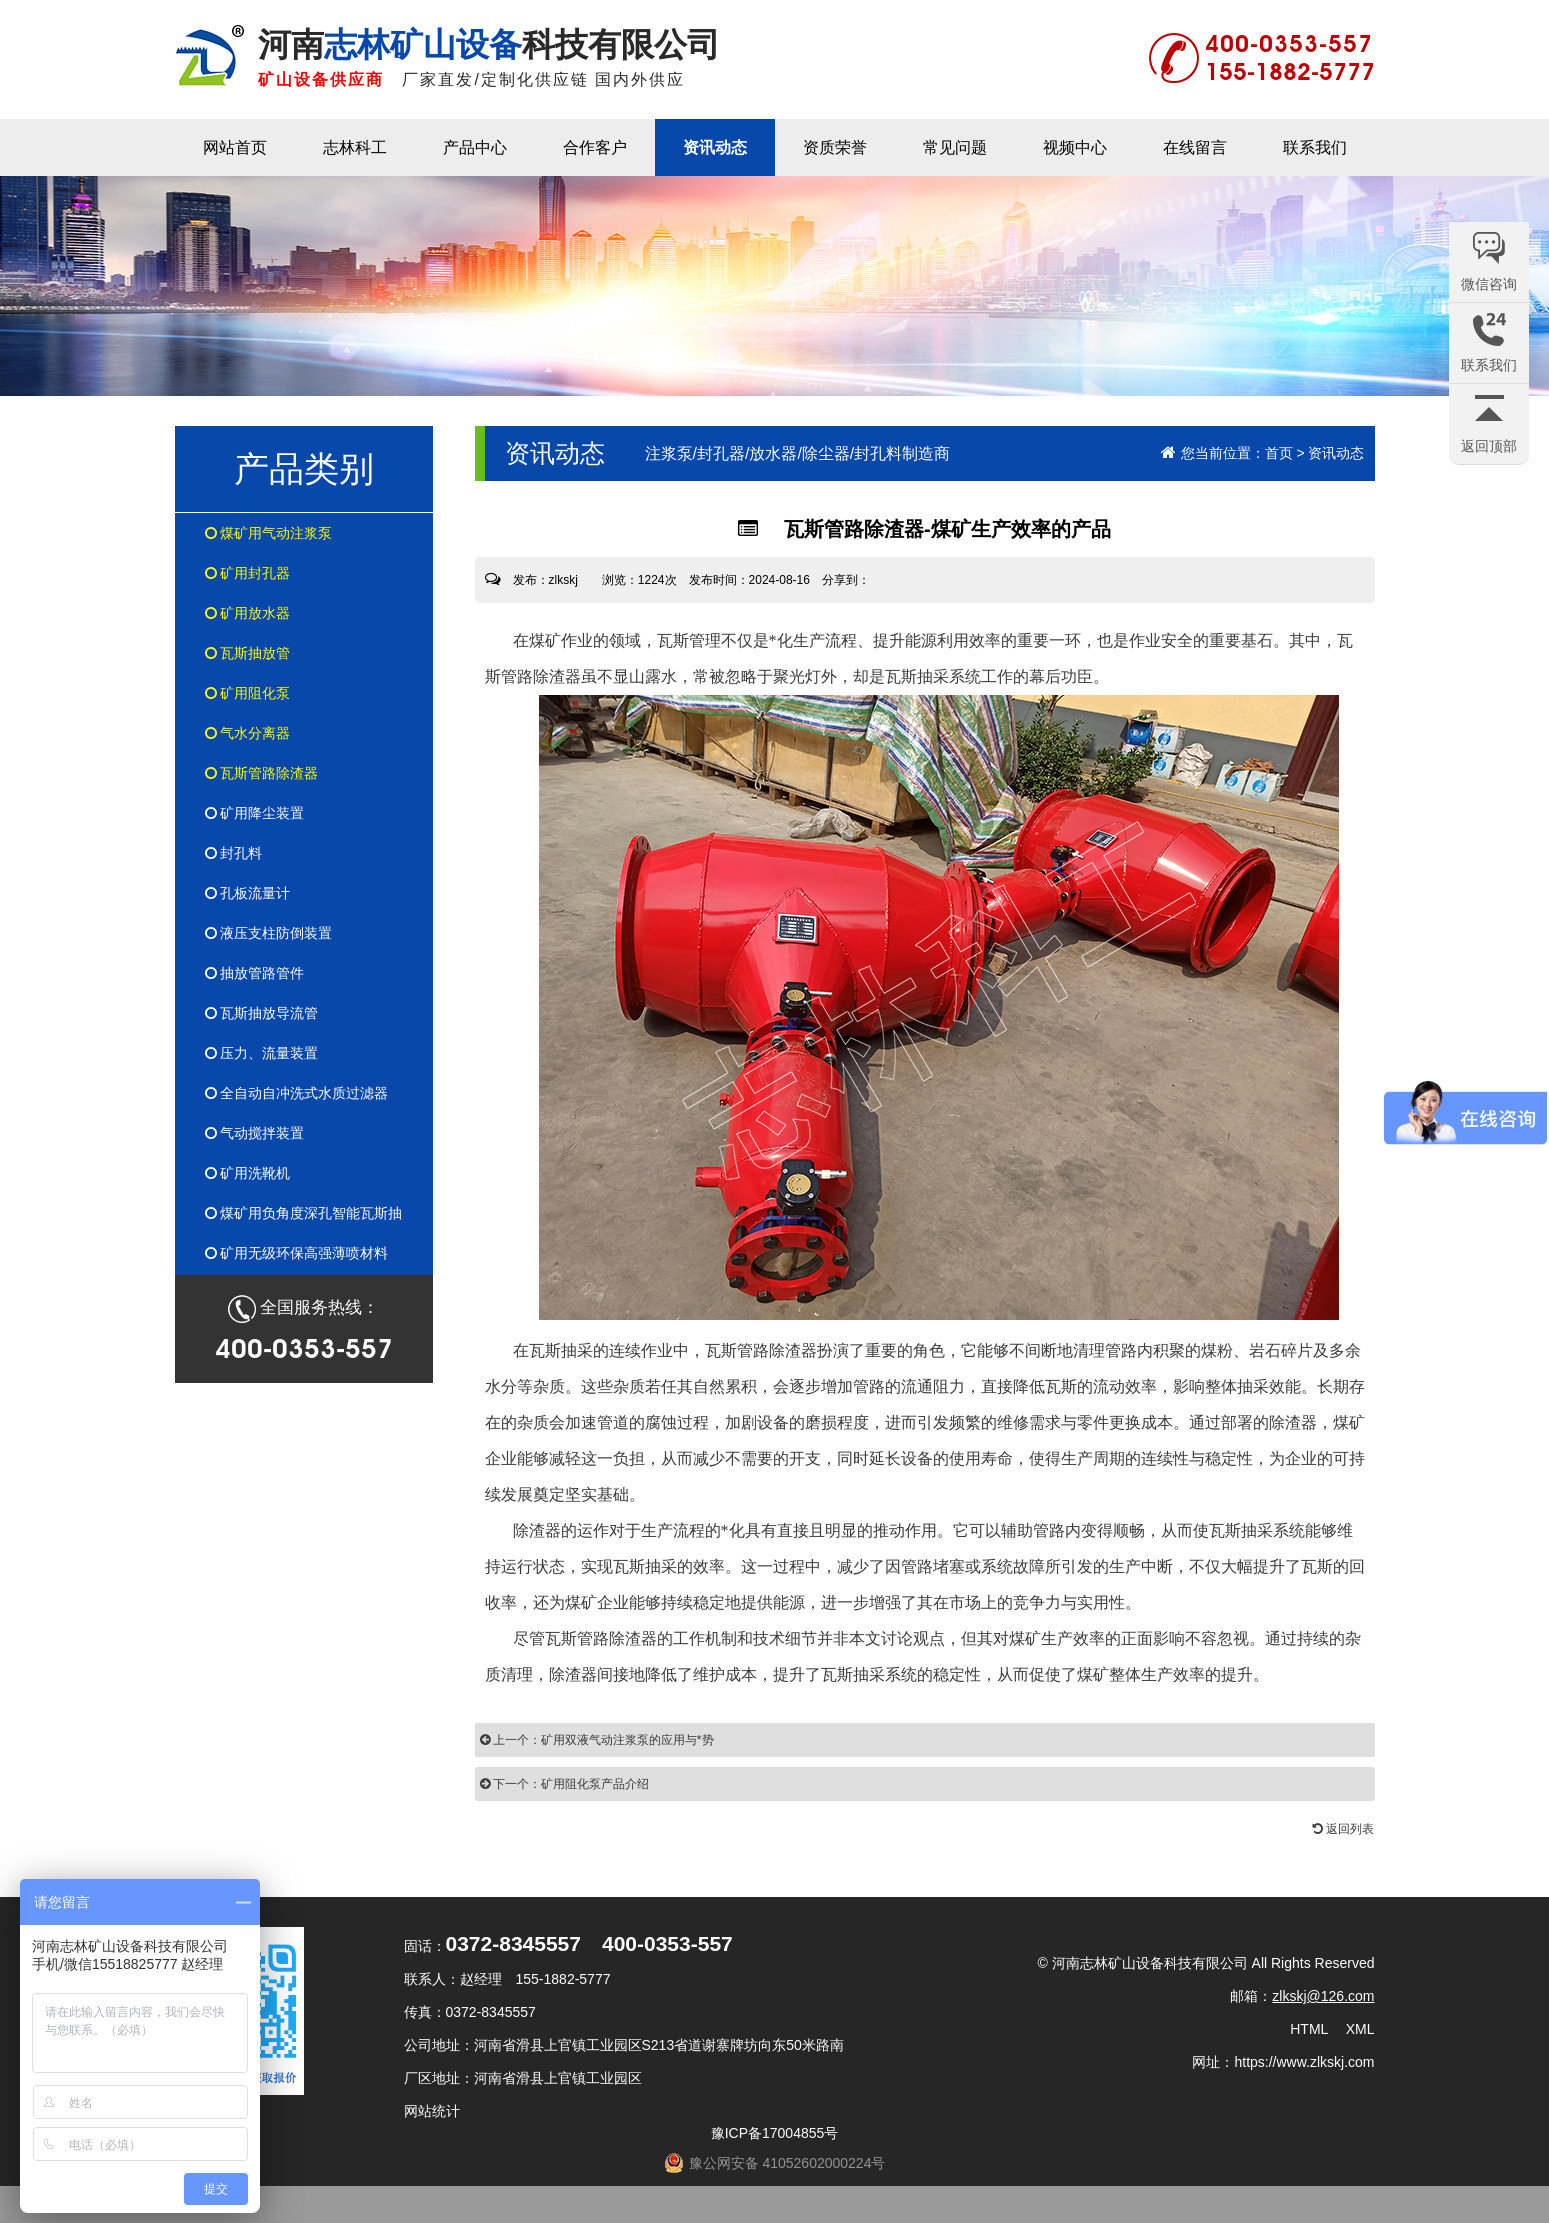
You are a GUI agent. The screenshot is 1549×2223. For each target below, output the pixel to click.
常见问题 (955, 147)
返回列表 (1343, 1829)
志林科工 (355, 147)
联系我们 (1315, 147)
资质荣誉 (835, 147)
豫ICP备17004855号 (775, 2133)
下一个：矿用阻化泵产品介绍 (564, 1784)
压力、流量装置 (262, 1053)
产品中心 (475, 147)
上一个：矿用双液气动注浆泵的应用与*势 (597, 1740)
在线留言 (1195, 147)
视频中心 (1075, 147)
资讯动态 (715, 147)
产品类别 (304, 468)
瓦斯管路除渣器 (262, 773)
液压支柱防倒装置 (269, 933)
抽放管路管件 (255, 973)
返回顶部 (1489, 446)
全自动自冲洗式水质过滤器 (297, 1093)
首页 (1279, 453)
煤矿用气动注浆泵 (269, 533)
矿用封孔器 (248, 573)
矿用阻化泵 (248, 693)
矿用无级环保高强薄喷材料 (297, 1253)
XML (1360, 2029)
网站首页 (235, 147)
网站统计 (432, 2111)
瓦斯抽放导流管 (262, 1013)
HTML (1309, 2029)
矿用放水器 (248, 613)
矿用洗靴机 (248, 1173)
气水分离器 (248, 733)
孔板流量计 (248, 893)
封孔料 (234, 853)
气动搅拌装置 (255, 1133)
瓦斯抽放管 (248, 653)
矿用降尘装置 (255, 813)
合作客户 (595, 147)
